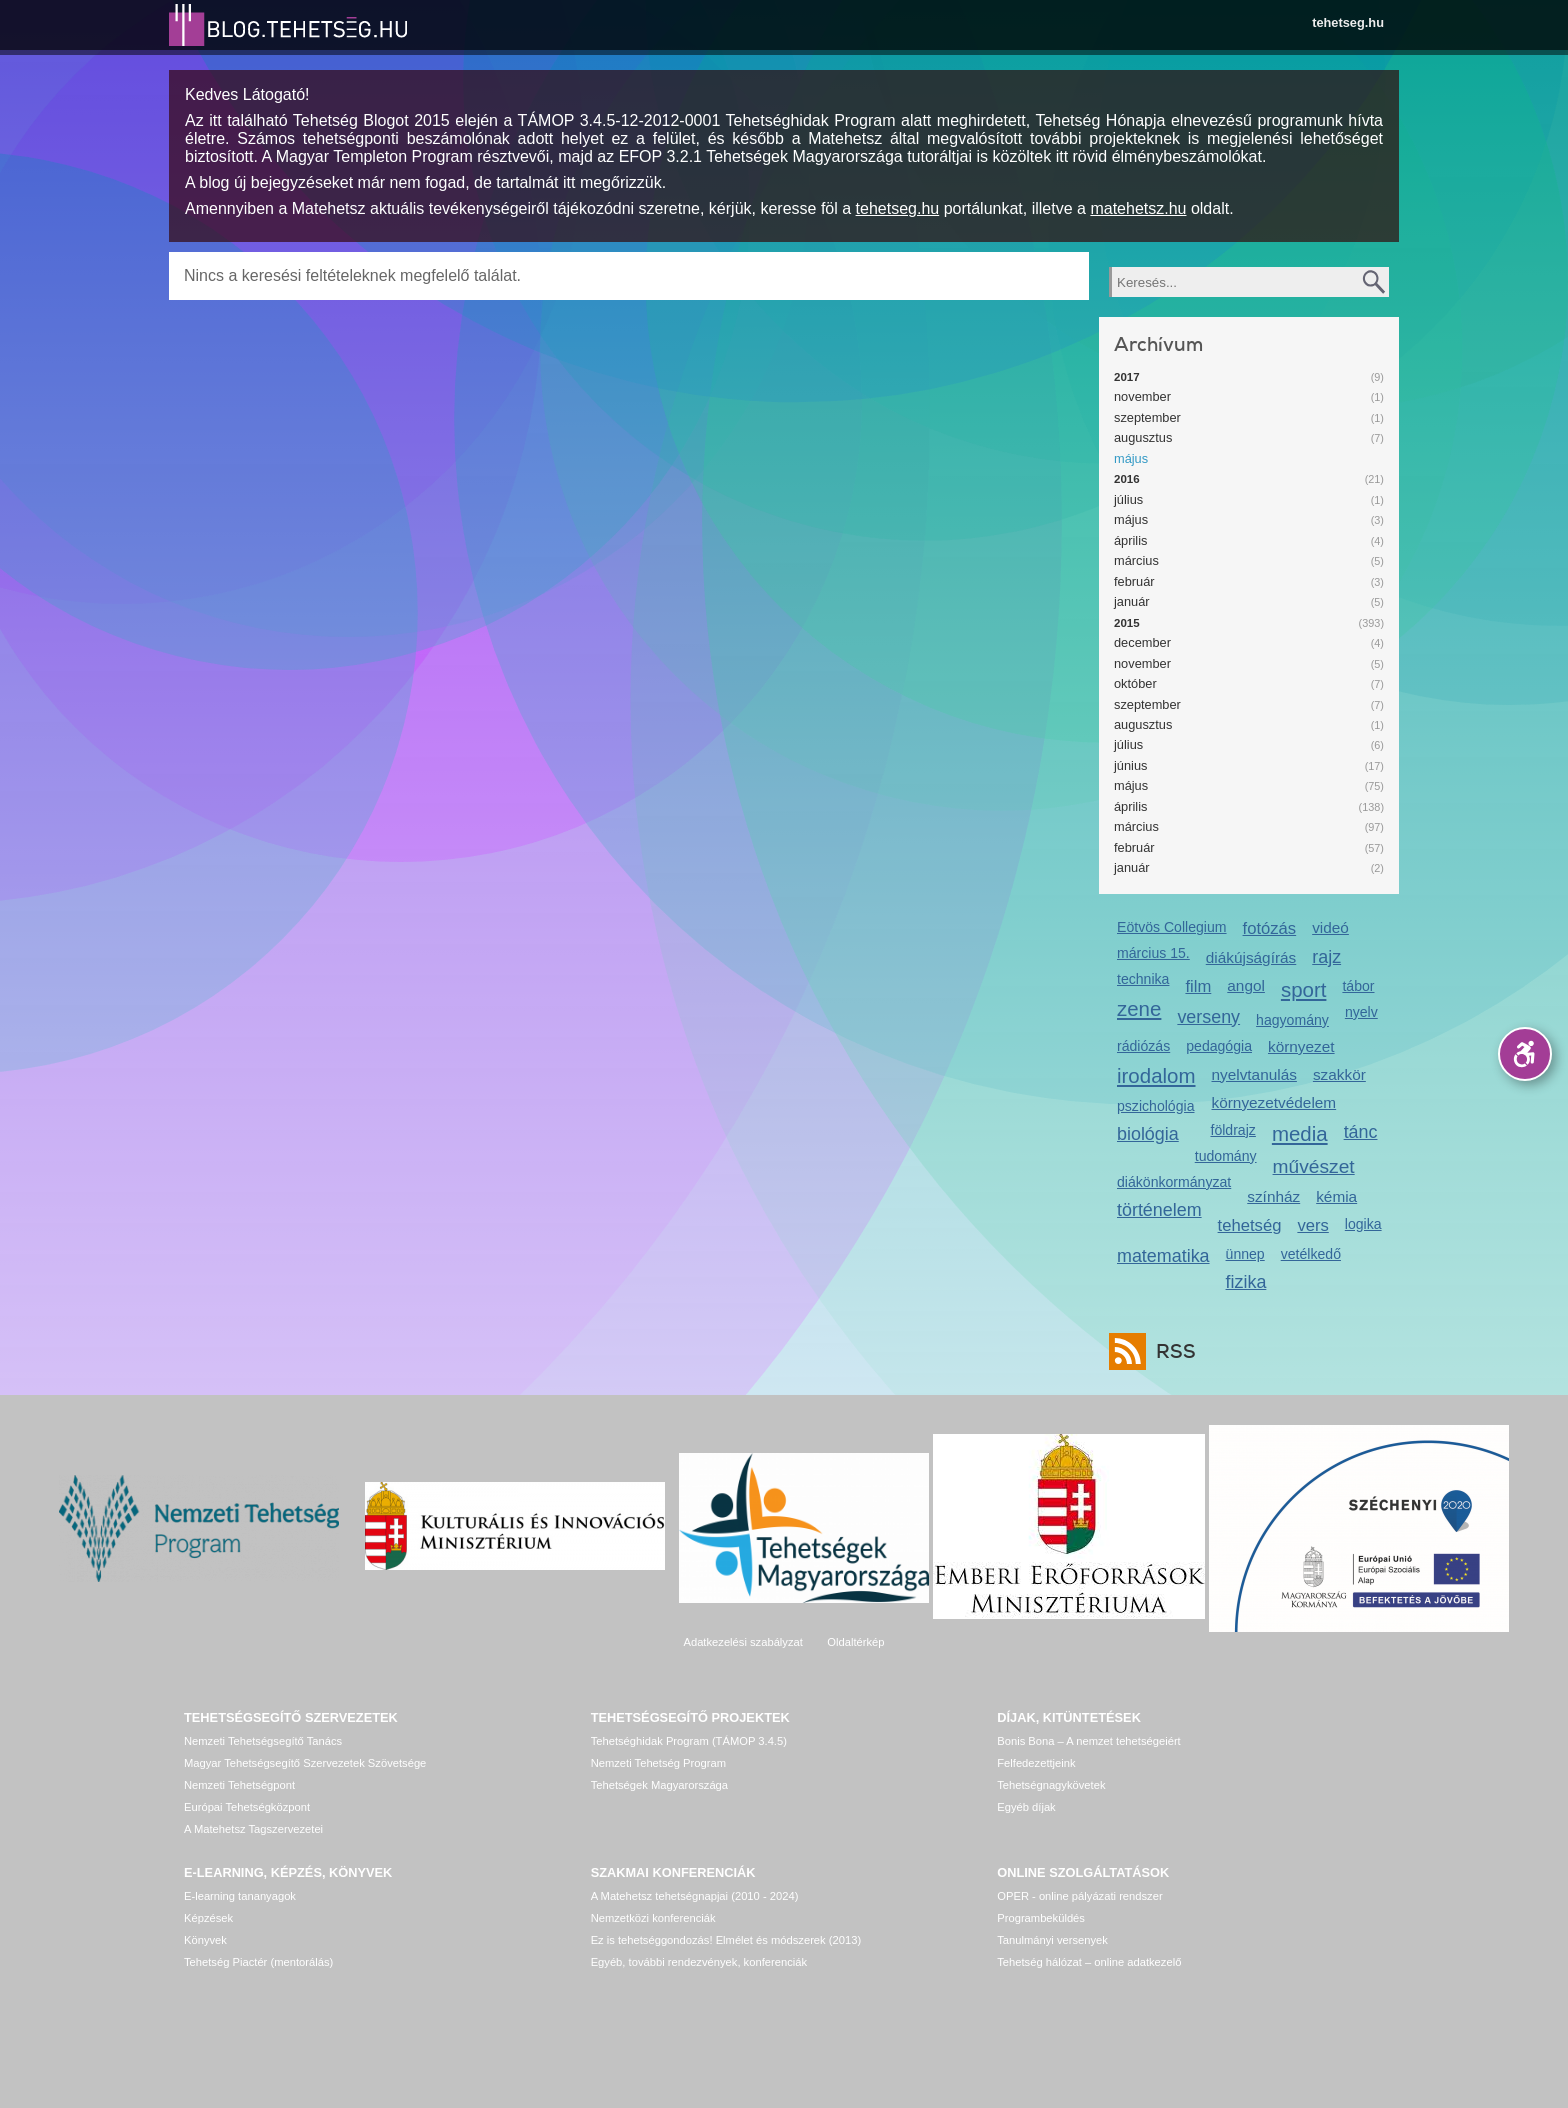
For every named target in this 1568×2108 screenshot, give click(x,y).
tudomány (1226, 1156)
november (1142, 396)
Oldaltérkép (855, 1642)
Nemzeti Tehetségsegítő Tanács (263, 1741)
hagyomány (1292, 1020)
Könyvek (205, 1940)
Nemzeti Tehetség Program (658, 1763)
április (1130, 540)
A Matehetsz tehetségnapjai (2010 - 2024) (695, 1896)
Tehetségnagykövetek (1051, 1785)
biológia (1148, 1134)
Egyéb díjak (1026, 1807)
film (1198, 986)
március (1136, 560)
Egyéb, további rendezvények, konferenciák (699, 1962)
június (1130, 765)
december (1142, 642)
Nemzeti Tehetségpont (239, 1785)
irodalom (1156, 1075)
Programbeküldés (1041, 1918)
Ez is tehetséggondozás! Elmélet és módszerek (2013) (726, 1940)
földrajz (1232, 1130)
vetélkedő (1311, 1254)
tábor (1358, 986)
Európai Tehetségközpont (247, 1807)
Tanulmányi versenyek (1052, 1940)
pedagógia (1219, 1046)
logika (1363, 1224)
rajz (1326, 957)
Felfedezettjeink (1036, 1763)
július (1128, 499)
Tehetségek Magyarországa (659, 1785)
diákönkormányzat (1174, 1182)
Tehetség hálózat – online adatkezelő (1089, 1962)
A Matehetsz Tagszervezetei (253, 1829)
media (1300, 1133)
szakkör (1339, 1074)
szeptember (1147, 417)
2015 (1127, 623)
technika (1143, 979)
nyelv (1361, 1012)
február (1134, 581)
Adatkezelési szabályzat (742, 1642)
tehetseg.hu (1348, 22)
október (1135, 683)
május (1131, 458)
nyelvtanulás (1254, 1074)
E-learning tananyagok (240, 1896)
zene (1139, 1008)
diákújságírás (1251, 957)
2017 (1127, 377)
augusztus (1143, 437)
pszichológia (1155, 1106)
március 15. (1153, 953)
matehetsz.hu (1138, 208)
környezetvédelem (1274, 1102)
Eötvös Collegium (1172, 927)
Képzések (208, 1918)
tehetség (1250, 1225)
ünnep (1245, 1254)
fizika (1246, 1282)
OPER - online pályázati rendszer (1079, 1896)
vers (1312, 1225)
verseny (1208, 1017)
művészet (1314, 1166)
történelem (1159, 1210)
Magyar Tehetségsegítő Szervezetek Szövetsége (305, 1763)
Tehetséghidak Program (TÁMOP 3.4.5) (689, 1741)
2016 (1127, 479)
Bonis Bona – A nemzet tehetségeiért (1088, 1741)
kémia (1336, 1196)
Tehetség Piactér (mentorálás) (258, 1962)
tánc (1361, 1132)
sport (1304, 989)
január (1132, 601)
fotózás (1270, 928)
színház (1273, 1196)
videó (1330, 927)
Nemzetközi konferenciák (653, 1918)
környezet (1301, 1046)
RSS (1171, 1351)
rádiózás (1143, 1046)
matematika (1163, 1256)
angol (1246, 985)
